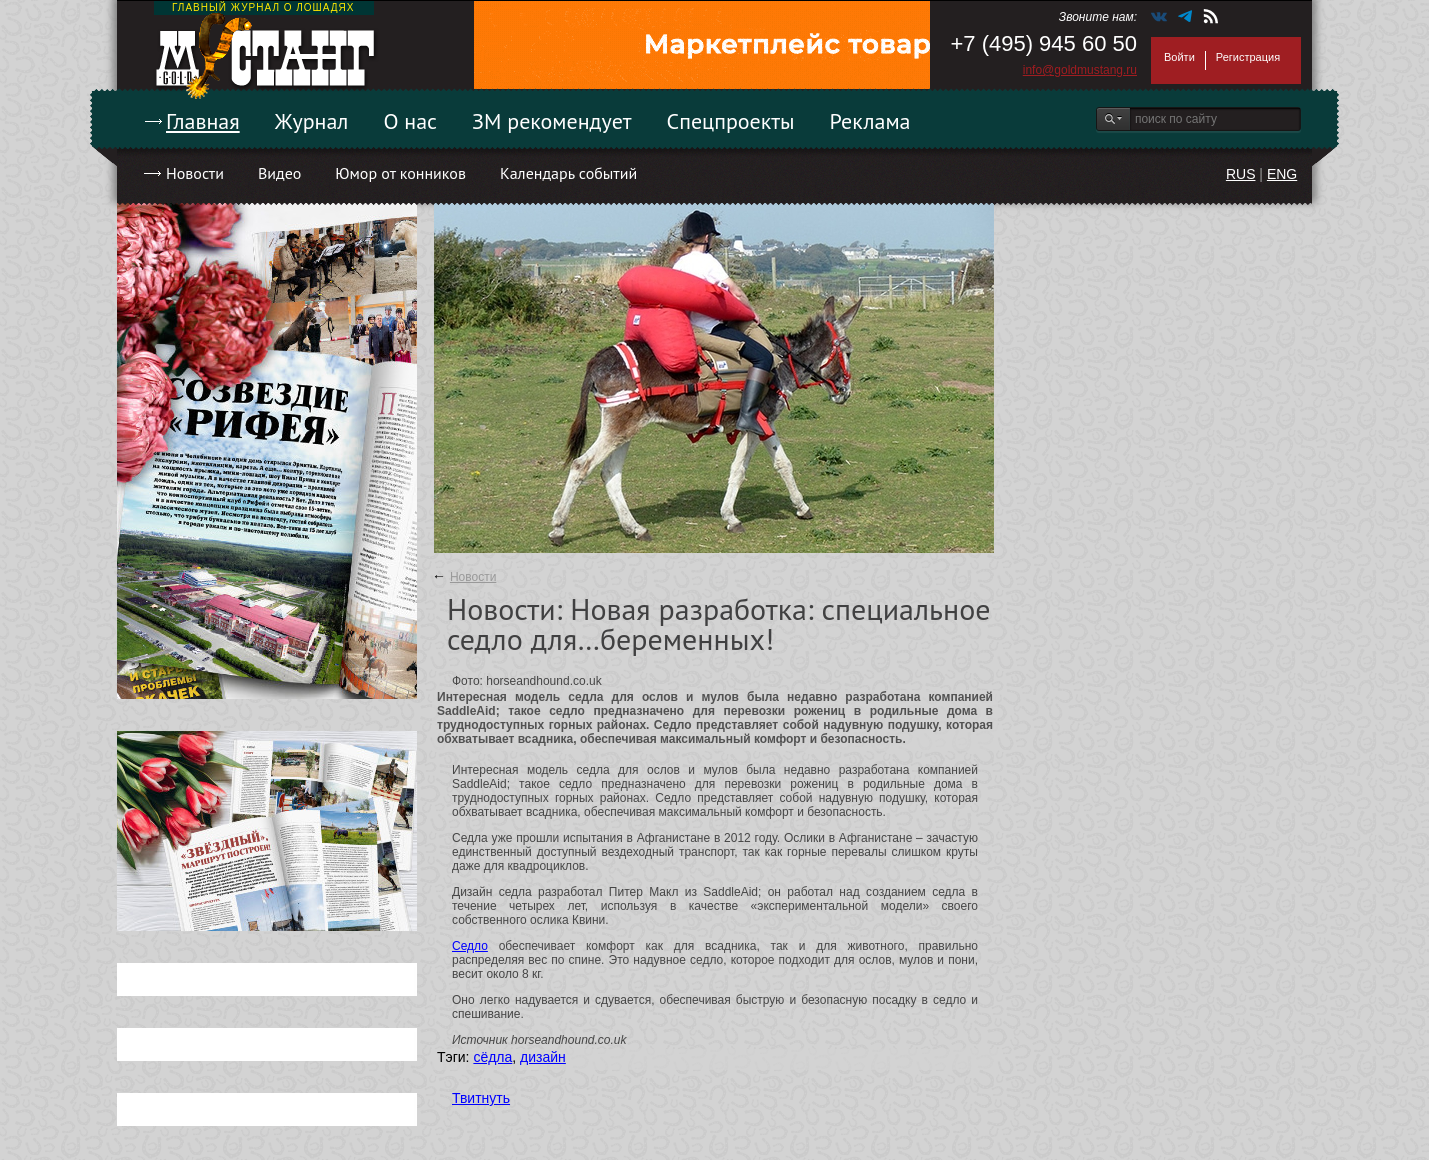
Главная (203, 121)
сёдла (492, 1057)
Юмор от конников (400, 173)
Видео (279, 173)
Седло (470, 946)
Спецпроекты (731, 121)
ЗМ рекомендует (552, 121)
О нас (410, 121)
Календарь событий (568, 173)
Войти (1179, 57)
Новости (195, 173)
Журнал (312, 121)
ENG (1282, 174)
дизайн (543, 1057)
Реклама (870, 121)
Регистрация (1248, 57)
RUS (1241, 174)
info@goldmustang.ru (1080, 70)
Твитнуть (481, 1098)
